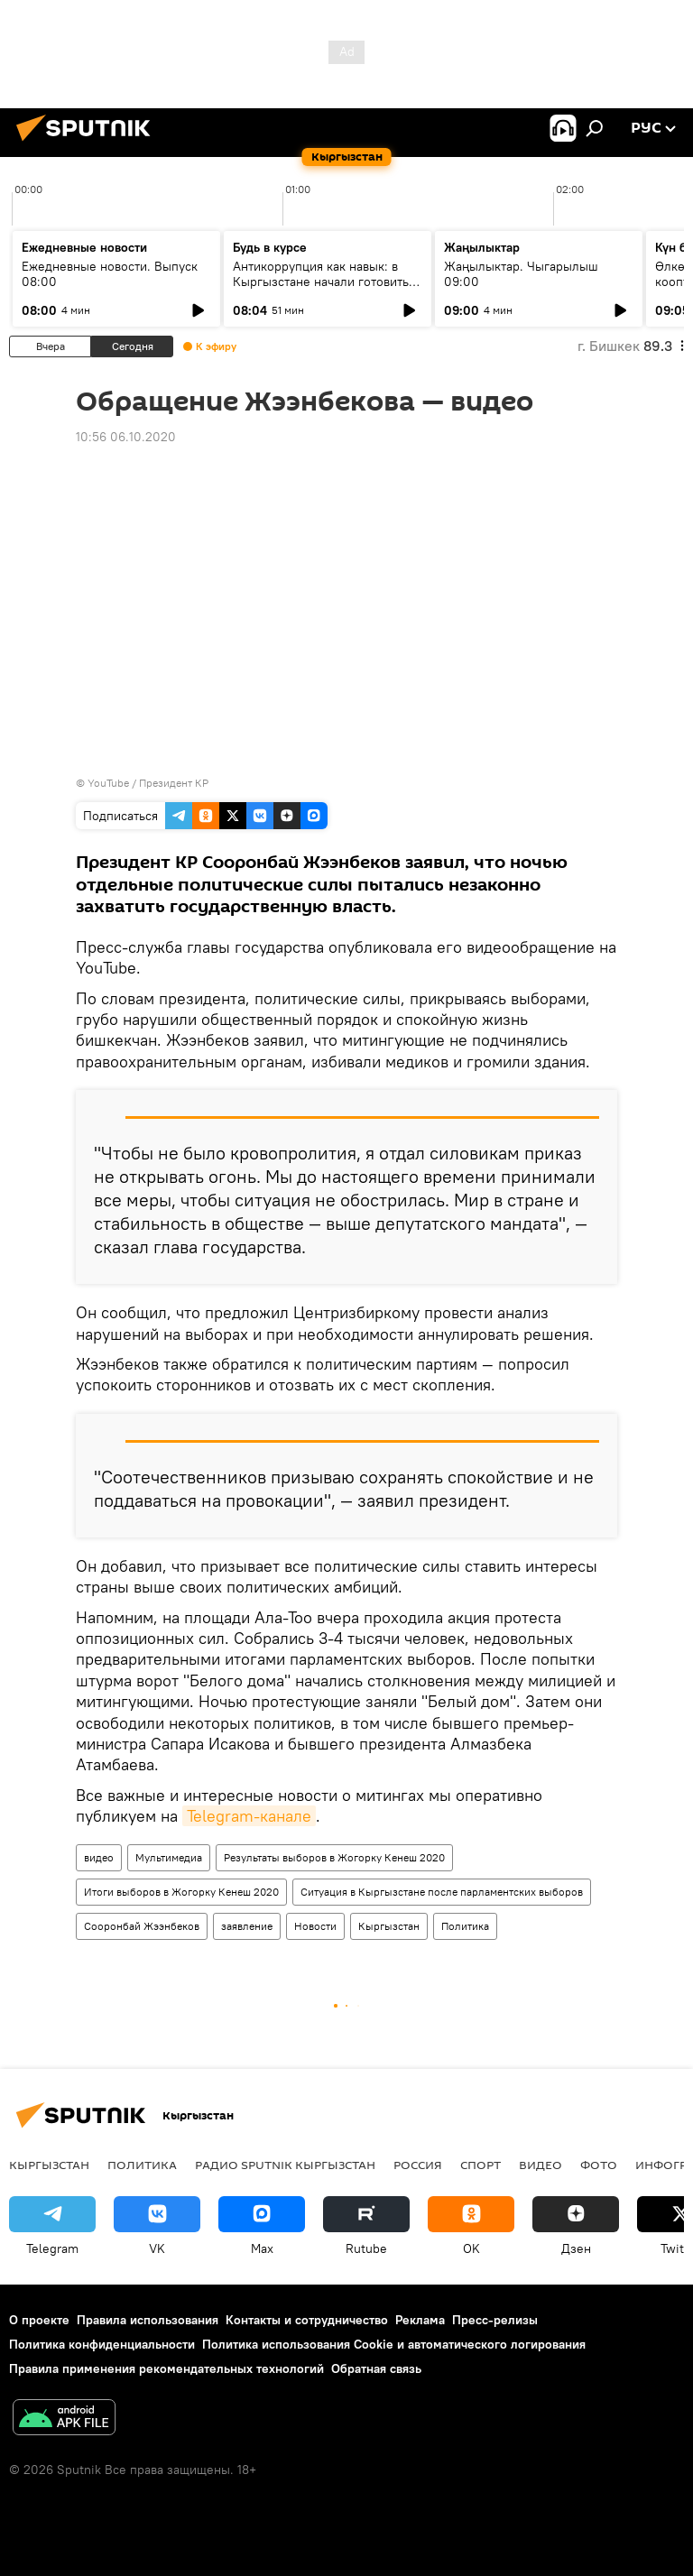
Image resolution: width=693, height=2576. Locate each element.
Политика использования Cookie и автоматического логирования (394, 2344)
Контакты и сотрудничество (307, 2320)
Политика (465, 1926)
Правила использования (147, 2320)
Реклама (420, 2320)
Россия (417, 2164)
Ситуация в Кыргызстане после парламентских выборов (441, 1891)
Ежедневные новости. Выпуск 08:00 (110, 274)
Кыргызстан (389, 1926)
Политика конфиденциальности (102, 2344)
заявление (247, 1926)
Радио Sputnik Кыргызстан (285, 2164)
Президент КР (173, 782)
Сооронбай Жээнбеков (141, 1926)
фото (598, 2164)
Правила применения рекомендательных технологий (166, 2368)
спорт (480, 2164)
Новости (315, 1926)
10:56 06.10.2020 (126, 437)
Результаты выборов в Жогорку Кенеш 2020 (334, 1857)
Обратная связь (376, 2368)
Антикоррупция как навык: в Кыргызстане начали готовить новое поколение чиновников (321, 281)
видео (99, 1857)
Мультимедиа (168, 1857)
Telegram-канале (249, 1815)
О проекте (39, 2320)
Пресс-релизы (495, 2320)
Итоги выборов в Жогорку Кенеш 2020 (181, 1891)
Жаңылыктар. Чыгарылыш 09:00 (521, 274)
